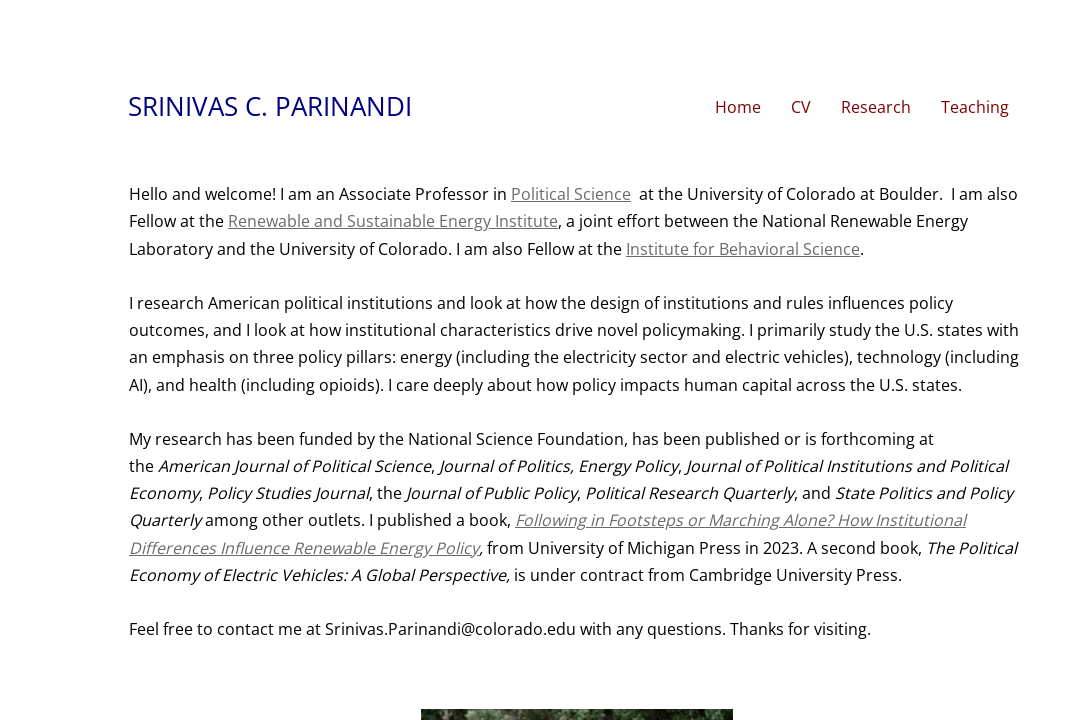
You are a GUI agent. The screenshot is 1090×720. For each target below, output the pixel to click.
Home (738, 107)
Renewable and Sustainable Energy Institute (393, 221)
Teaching (975, 107)
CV (801, 107)
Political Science (571, 194)
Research (876, 107)
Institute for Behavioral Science (743, 249)
